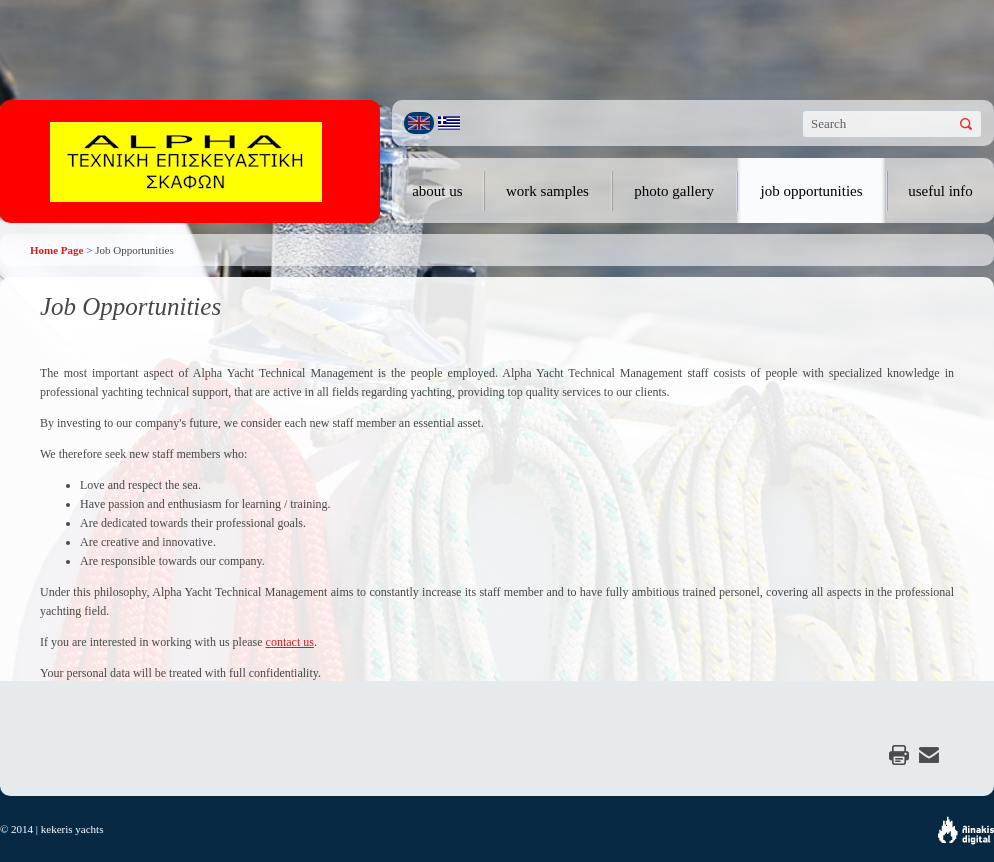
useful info (940, 191)
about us (437, 191)
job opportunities (812, 191)
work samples (547, 191)
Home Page (56, 250)
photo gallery (674, 191)
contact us (290, 642)
